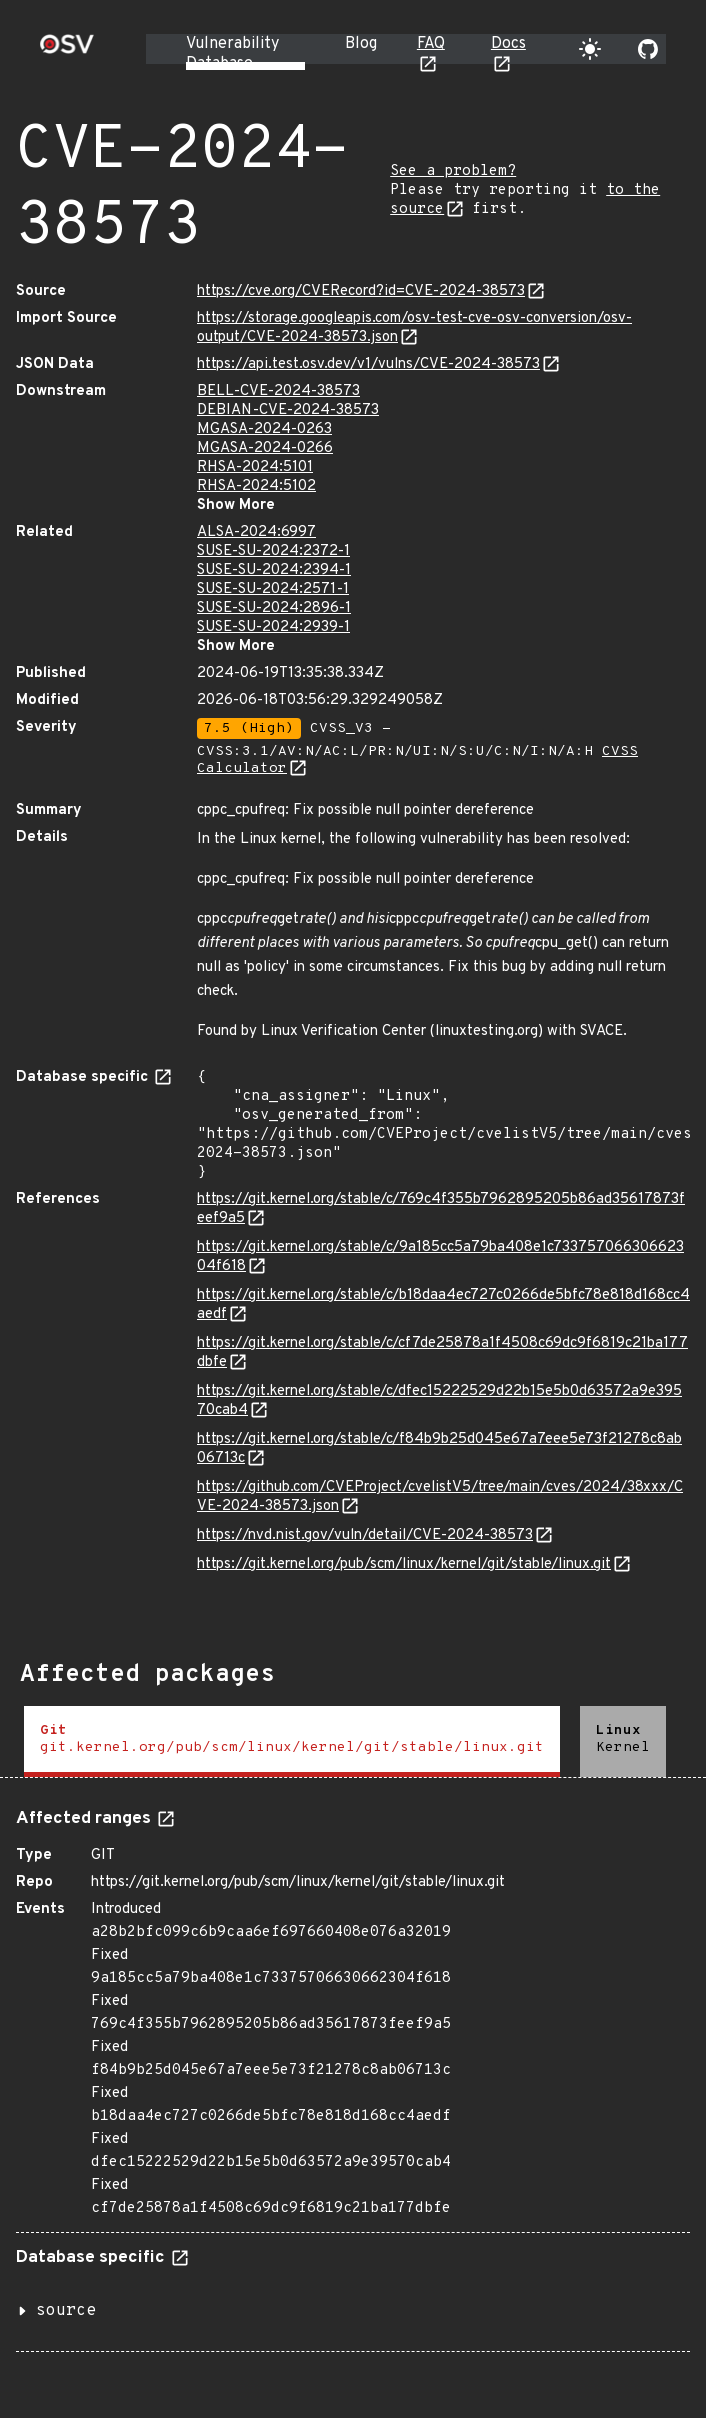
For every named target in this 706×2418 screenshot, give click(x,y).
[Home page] (67, 50)
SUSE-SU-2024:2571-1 (273, 589)
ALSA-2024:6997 (256, 532)
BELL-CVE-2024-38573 (278, 391)
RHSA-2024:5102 (256, 486)
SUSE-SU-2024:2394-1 (274, 570)
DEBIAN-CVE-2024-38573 (288, 410)
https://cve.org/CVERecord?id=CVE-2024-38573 (361, 291)
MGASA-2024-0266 (265, 448)
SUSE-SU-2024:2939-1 (273, 627)
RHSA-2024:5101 (255, 467)
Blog (361, 44)
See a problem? (453, 171)
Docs (508, 44)
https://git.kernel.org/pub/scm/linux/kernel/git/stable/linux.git (404, 1564)
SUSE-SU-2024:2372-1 (273, 551)
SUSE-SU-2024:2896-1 (274, 608)
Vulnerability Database (232, 54)
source (66, 2311)
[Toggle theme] (590, 49)
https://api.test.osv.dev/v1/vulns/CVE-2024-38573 (368, 364)
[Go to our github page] (648, 49)
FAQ (431, 44)
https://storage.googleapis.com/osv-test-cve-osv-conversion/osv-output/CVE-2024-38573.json (414, 328)
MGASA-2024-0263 (264, 429)
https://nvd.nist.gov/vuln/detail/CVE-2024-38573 (365, 1535)
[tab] (292, 1741)
